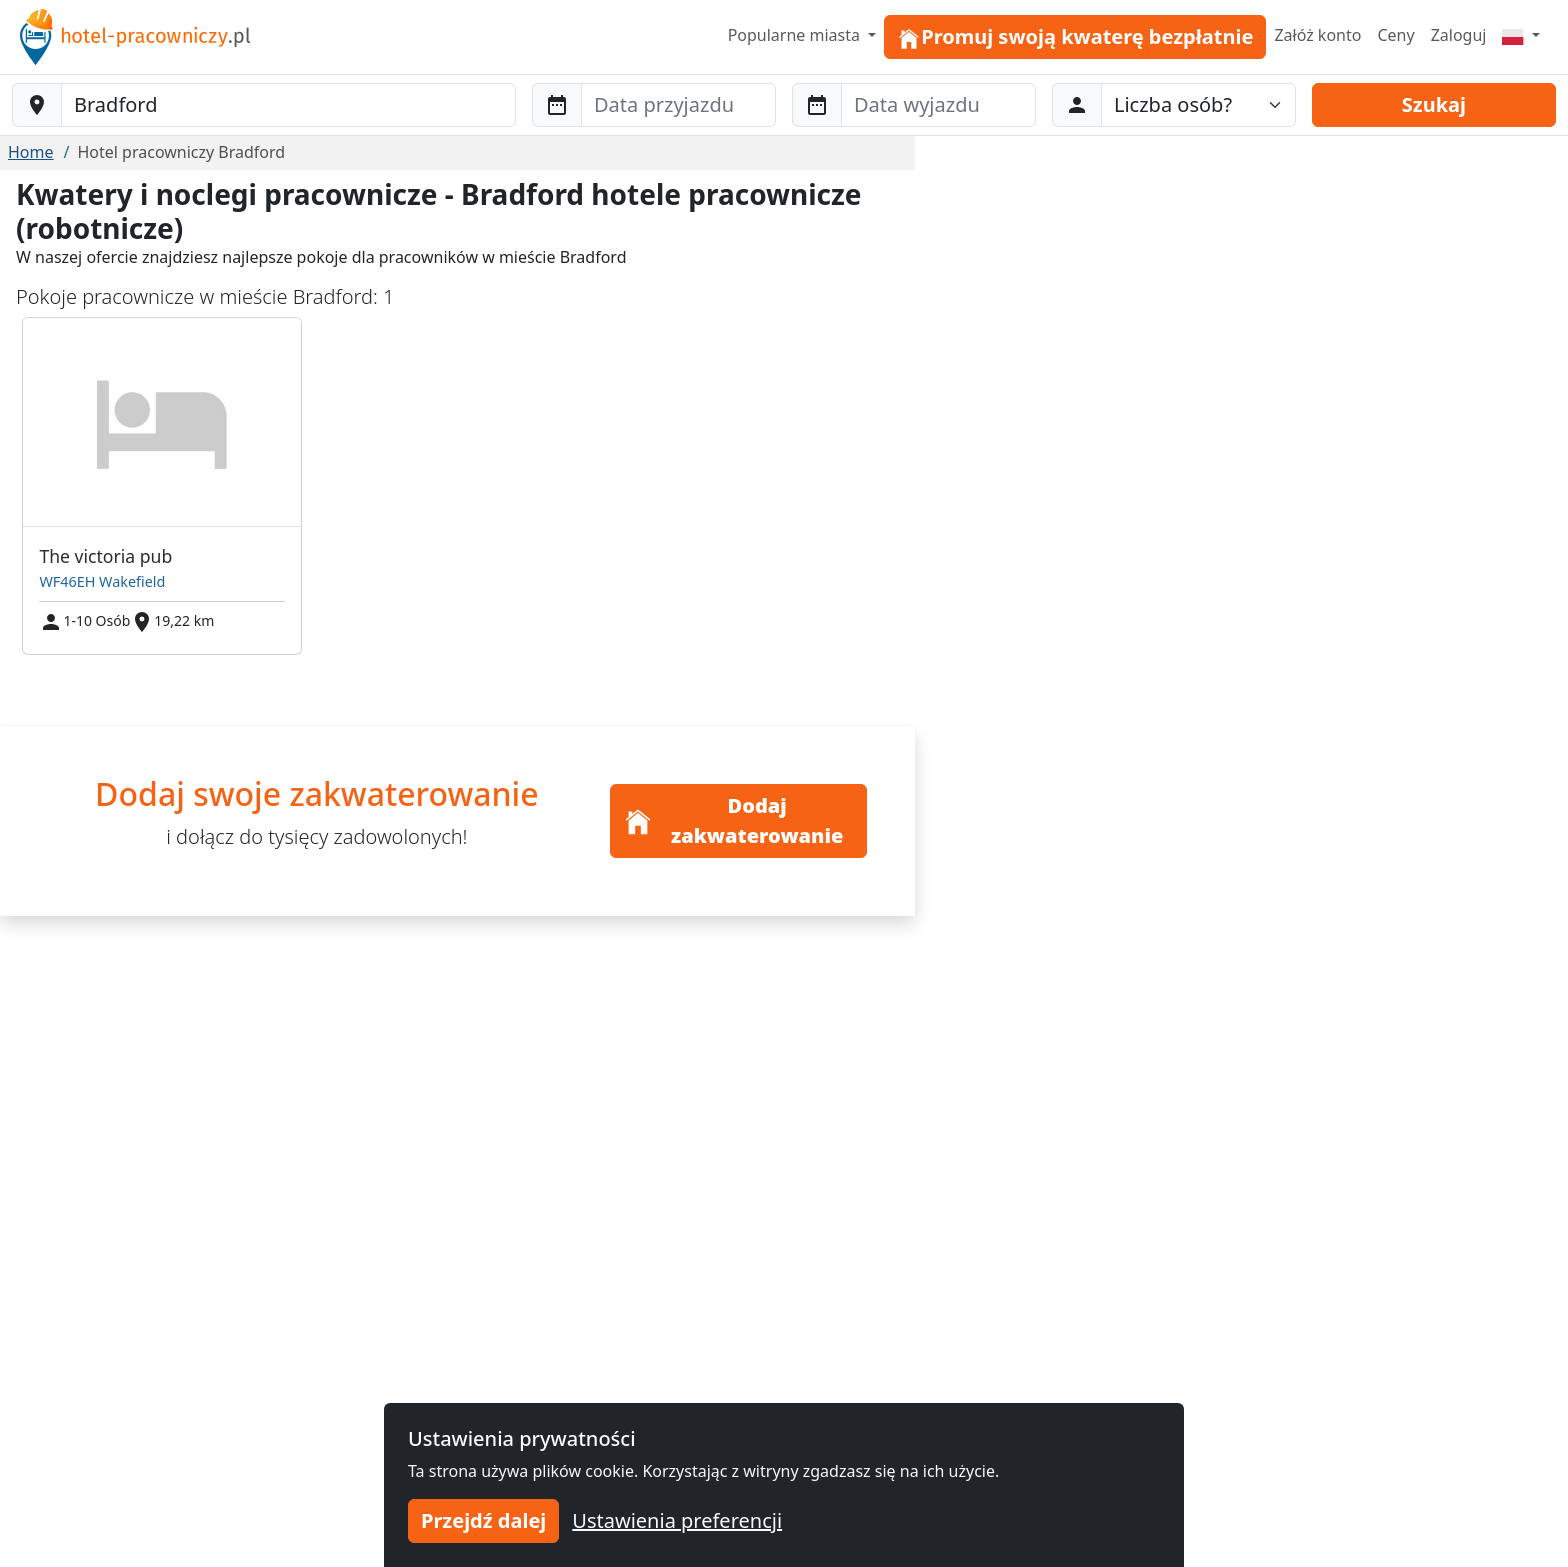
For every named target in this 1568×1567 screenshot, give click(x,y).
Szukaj (1434, 104)
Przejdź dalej (483, 1520)
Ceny (1395, 35)
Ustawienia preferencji (677, 1520)
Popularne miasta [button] (796, 35)
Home (31, 152)
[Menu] (1521, 35)
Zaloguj (1459, 35)
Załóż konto (1317, 35)
